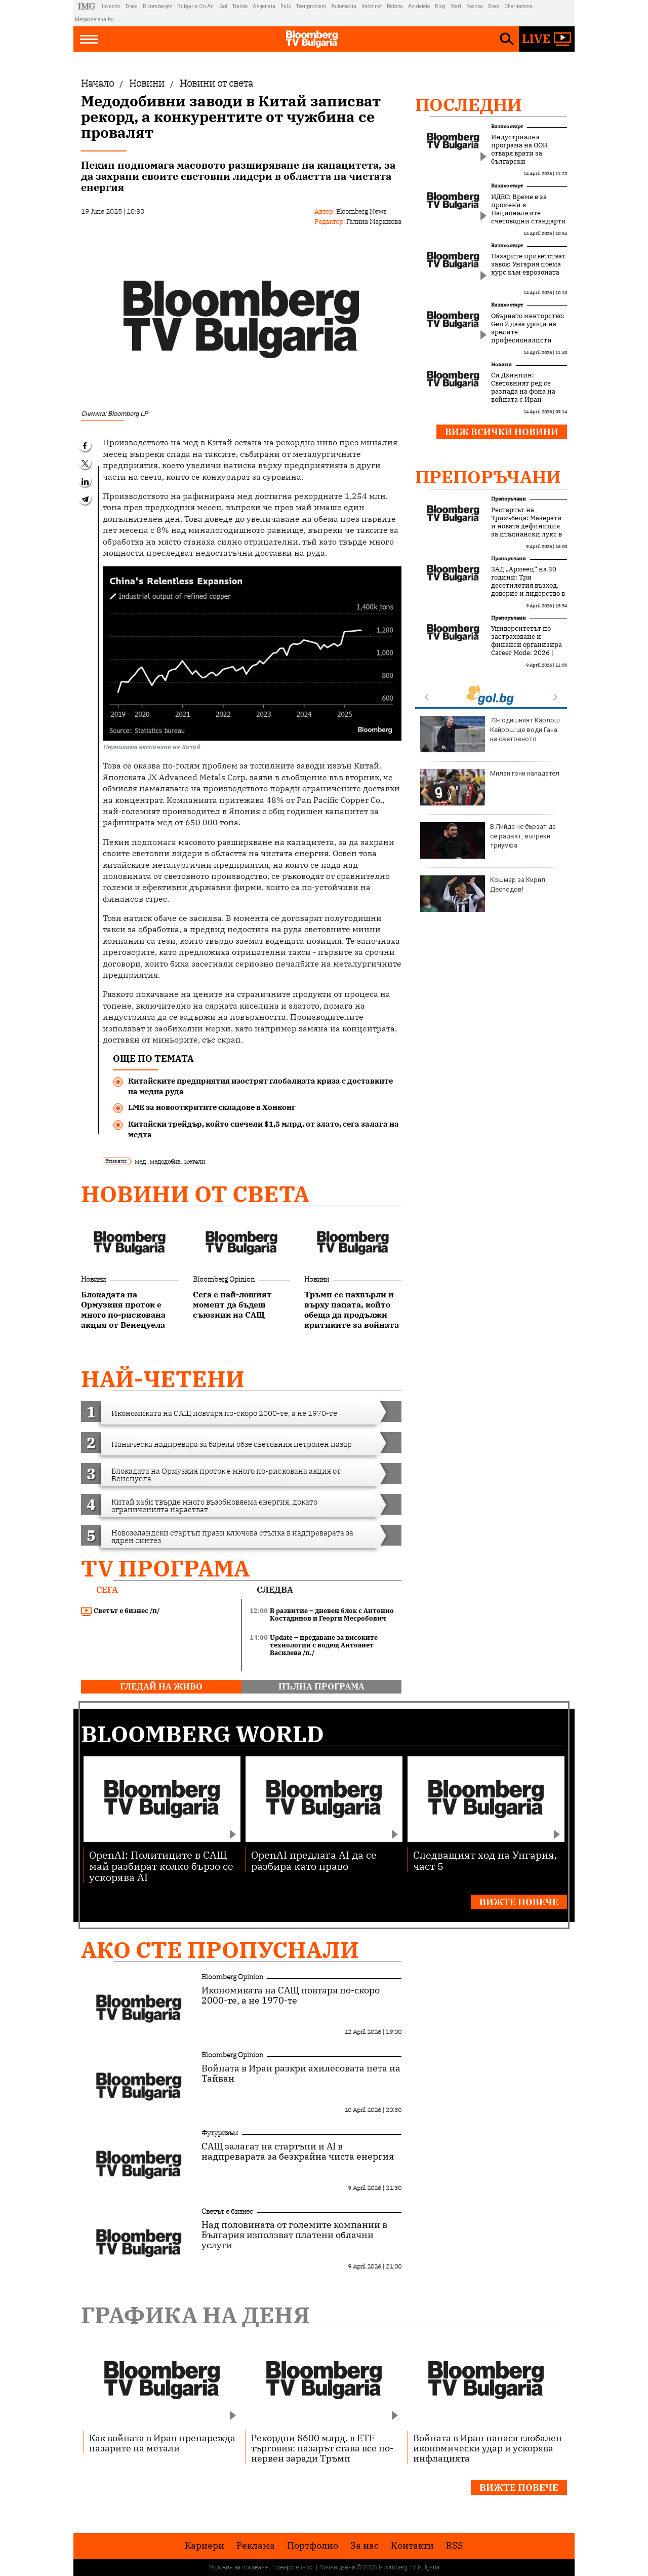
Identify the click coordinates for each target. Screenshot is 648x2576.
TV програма (165, 1568)
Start (456, 6)
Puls (285, 6)
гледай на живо (161, 1686)
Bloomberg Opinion (224, 1279)
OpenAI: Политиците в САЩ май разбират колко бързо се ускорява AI (161, 1865)
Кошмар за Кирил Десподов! (482, 893)
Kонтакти (412, 2545)
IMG (88, 6)
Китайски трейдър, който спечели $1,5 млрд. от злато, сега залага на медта (263, 1129)
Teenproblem (311, 6)
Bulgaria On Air (195, 6)
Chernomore (518, 6)
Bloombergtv (157, 6)
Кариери (204, 2545)
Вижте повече (518, 1902)
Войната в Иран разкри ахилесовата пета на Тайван (300, 2073)
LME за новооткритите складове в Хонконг (212, 1107)
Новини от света (195, 1193)
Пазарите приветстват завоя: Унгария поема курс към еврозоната (528, 264)
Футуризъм (219, 2132)
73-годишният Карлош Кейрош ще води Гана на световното (490, 734)
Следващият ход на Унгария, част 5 (485, 1860)
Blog (440, 6)
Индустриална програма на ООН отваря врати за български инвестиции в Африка (528, 153)
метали (194, 1161)
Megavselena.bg (94, 19)
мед (140, 1161)
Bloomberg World (202, 1733)
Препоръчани (488, 476)
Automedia (343, 6)
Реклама (255, 2545)
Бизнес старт (507, 126)
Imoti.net (371, 6)
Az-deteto (419, 6)
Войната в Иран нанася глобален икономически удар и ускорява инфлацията (487, 2448)
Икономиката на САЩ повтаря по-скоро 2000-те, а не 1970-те (290, 1995)
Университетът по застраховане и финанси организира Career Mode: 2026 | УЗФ (526, 645)
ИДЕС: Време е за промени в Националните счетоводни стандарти (528, 209)
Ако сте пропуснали (220, 1949)
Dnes (132, 6)
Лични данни (337, 2567)
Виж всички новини (501, 432)
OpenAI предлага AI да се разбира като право (314, 1860)
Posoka (474, 6)
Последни (468, 104)
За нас (364, 2545)
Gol (223, 6)
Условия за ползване (238, 2567)
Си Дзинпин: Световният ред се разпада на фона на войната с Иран (523, 387)
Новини (93, 1279)
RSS (454, 2545)
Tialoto (240, 6)
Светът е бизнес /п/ (120, 1611)
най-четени (163, 1378)
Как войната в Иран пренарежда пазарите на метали (162, 2442)
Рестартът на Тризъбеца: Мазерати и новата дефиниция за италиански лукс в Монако (526, 526)
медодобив (165, 1161)
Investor (111, 6)
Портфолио (312, 2545)
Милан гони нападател (489, 787)
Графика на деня (195, 2314)
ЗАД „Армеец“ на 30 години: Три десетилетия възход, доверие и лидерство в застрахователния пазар (528, 589)
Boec (493, 6)
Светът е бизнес (227, 2211)
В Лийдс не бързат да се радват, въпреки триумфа (488, 840)
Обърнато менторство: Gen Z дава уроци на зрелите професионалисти (527, 328)
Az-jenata (264, 6)
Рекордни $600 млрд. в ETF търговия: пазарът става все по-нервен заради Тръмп (322, 2448)
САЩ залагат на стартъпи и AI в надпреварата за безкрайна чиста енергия (297, 2151)
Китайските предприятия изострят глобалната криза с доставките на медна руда (260, 1086)
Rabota (395, 6)
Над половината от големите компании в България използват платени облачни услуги (294, 2235)
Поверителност (293, 2567)
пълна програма (321, 1686)
